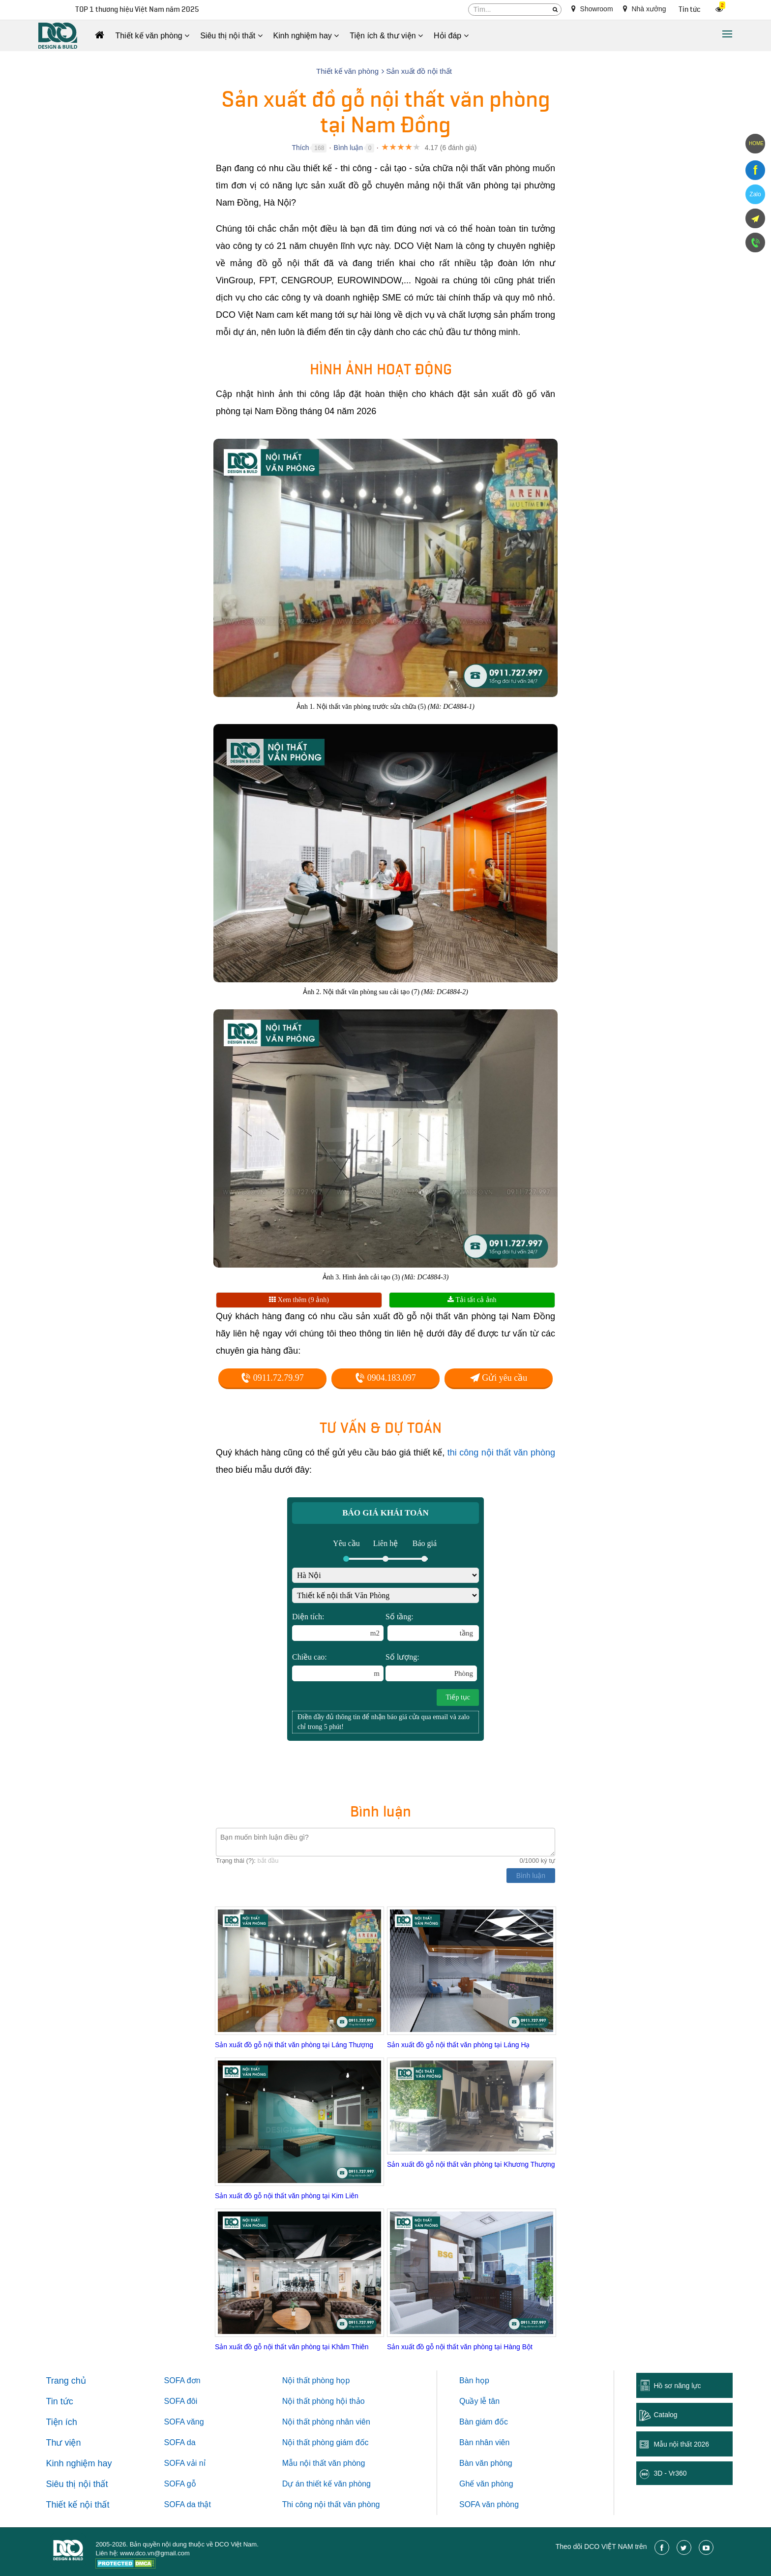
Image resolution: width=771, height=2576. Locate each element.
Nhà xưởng (644, 9)
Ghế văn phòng (486, 2484)
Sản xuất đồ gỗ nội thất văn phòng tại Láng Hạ (458, 2045)
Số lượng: (431, 1667)
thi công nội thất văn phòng (501, 1452)
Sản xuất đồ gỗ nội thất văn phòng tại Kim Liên (286, 2196)
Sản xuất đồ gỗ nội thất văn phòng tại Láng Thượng (294, 2045)
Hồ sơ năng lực (677, 2386)
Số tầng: (432, 1626)
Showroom (592, 9)
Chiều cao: (338, 1667)
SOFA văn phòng (489, 2504)
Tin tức (690, 9)
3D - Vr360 (669, 2473)
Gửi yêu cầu (498, 1378)
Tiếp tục (457, 1697)
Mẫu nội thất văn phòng (323, 2463)
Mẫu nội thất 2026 (681, 2444)
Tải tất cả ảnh (471, 1299)
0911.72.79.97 (272, 1378)
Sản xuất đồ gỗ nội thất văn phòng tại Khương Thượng (471, 2164)
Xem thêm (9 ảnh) (299, 1299)
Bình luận (348, 148)
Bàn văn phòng (485, 2463)
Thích (300, 148)
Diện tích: (338, 1626)
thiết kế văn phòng (338, 2484)
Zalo (755, 194)
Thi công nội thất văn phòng (331, 2504)
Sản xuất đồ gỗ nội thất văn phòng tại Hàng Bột (460, 2347)
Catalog (665, 2415)
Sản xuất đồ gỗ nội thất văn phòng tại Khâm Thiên (292, 2347)
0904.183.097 (385, 1378)
